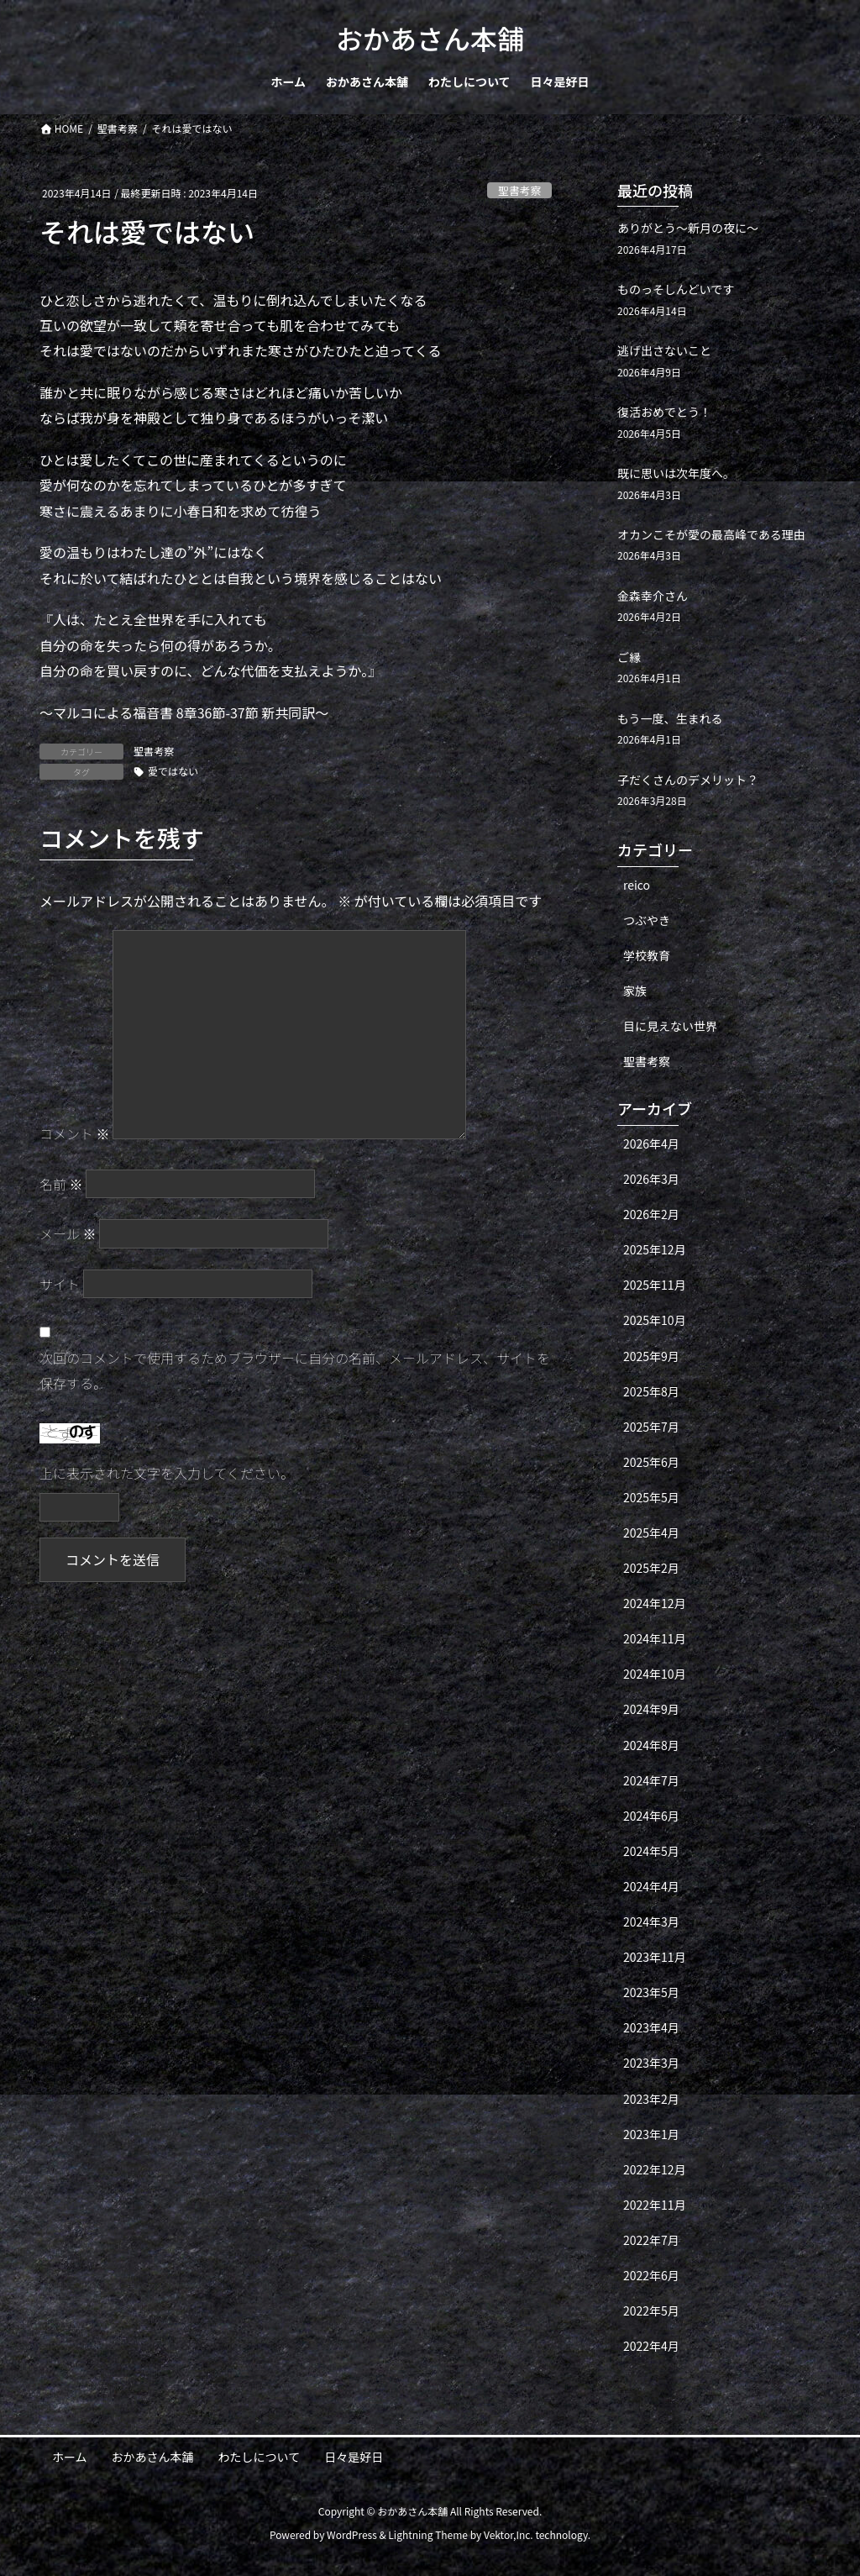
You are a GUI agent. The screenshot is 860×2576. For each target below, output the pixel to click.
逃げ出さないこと (664, 350)
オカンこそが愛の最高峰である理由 (711, 534)
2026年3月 (651, 1178)
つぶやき (646, 920)
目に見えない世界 (670, 1025)
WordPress (352, 2534)
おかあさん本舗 (153, 2456)
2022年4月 (651, 2345)
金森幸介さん (652, 595)
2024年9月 (651, 1709)
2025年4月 (651, 1532)
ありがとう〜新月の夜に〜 (687, 227)
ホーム (69, 2456)
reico (636, 884)
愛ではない (173, 771)
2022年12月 (654, 2169)
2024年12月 (654, 1603)
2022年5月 (651, 2310)
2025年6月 (651, 1462)
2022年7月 (651, 2240)
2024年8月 (651, 1745)
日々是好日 (353, 2456)
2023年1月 (651, 2134)
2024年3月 (651, 1921)
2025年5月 (651, 1497)
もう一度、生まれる (670, 718)
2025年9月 (651, 1356)
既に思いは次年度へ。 (676, 473)
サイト (59, 1284)
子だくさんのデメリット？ (687, 779)
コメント (74, 1133)
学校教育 (646, 955)
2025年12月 (654, 1249)
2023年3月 (651, 2062)
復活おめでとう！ (664, 411)
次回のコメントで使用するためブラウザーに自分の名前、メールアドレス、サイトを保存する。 (294, 1370)
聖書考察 (519, 190)
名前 (61, 1184)
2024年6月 (651, 1815)
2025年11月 (654, 1284)
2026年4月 (651, 1143)
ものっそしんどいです (675, 289)
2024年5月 (651, 1851)
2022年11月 (654, 2204)
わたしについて (259, 2456)
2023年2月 (651, 2098)
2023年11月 (654, 1956)
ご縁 (629, 657)
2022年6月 (651, 2275)
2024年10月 (654, 1673)
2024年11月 (654, 1638)
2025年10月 (654, 1320)
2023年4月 (651, 2027)
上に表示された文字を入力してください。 (166, 1473)
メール (68, 1233)
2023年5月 (651, 1992)
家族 (635, 990)
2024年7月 (651, 1780)
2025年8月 (651, 1391)
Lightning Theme (428, 2534)
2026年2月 (651, 1214)
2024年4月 (651, 1886)
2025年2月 (651, 1567)
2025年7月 (651, 1426)
